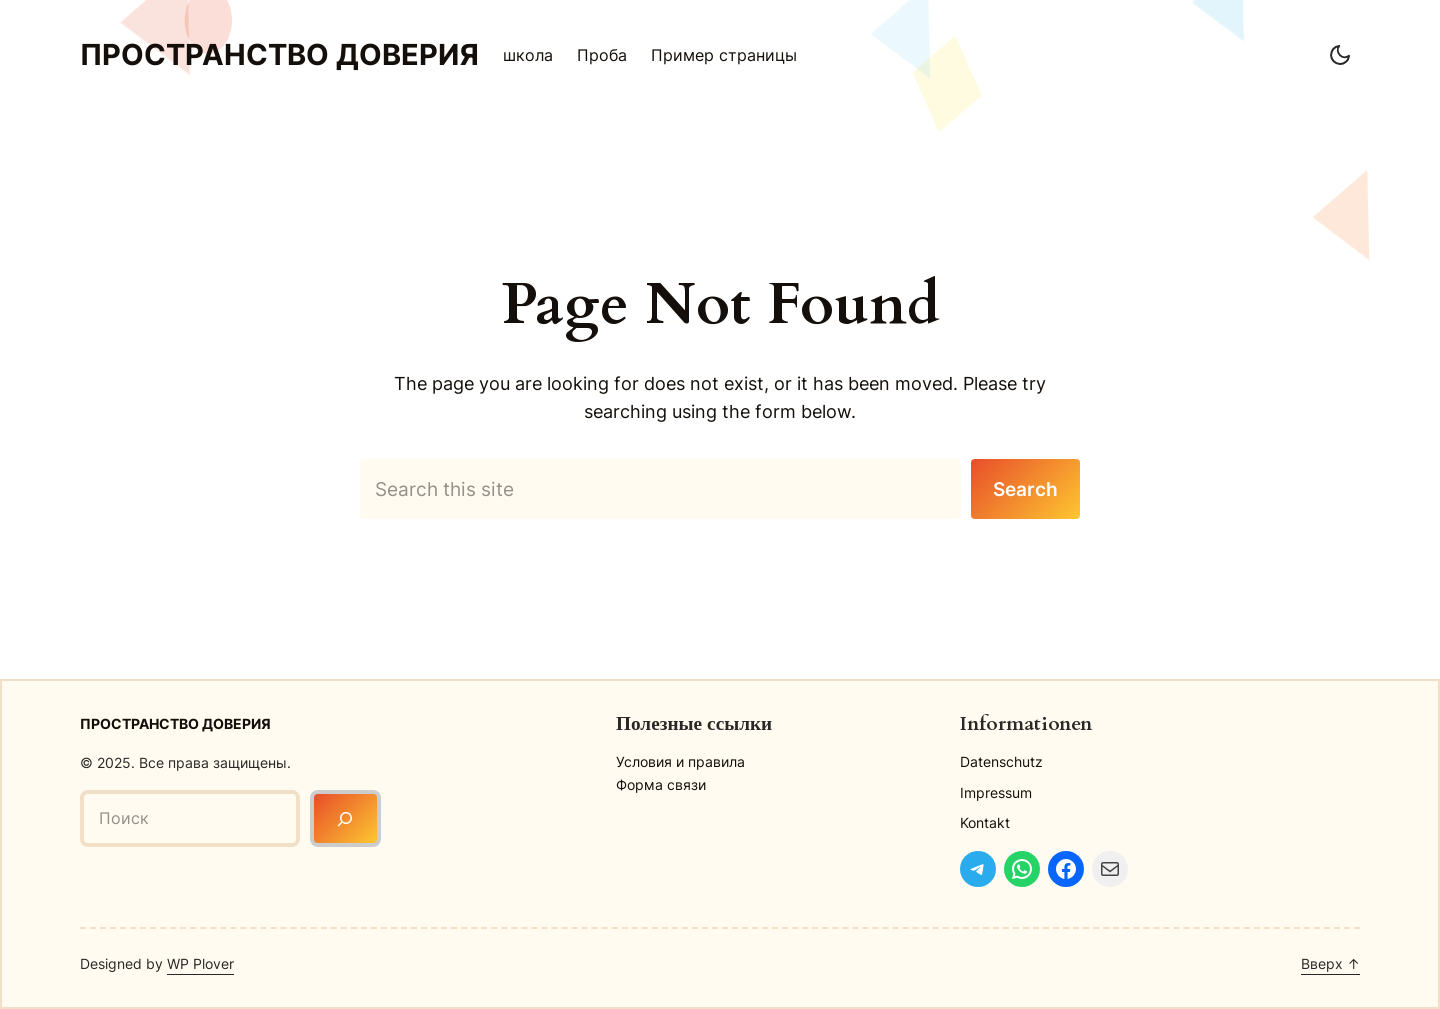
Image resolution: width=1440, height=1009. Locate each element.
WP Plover (200, 963)
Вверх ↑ (1330, 963)
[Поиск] (345, 818)
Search (1025, 489)
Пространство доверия (279, 54)
